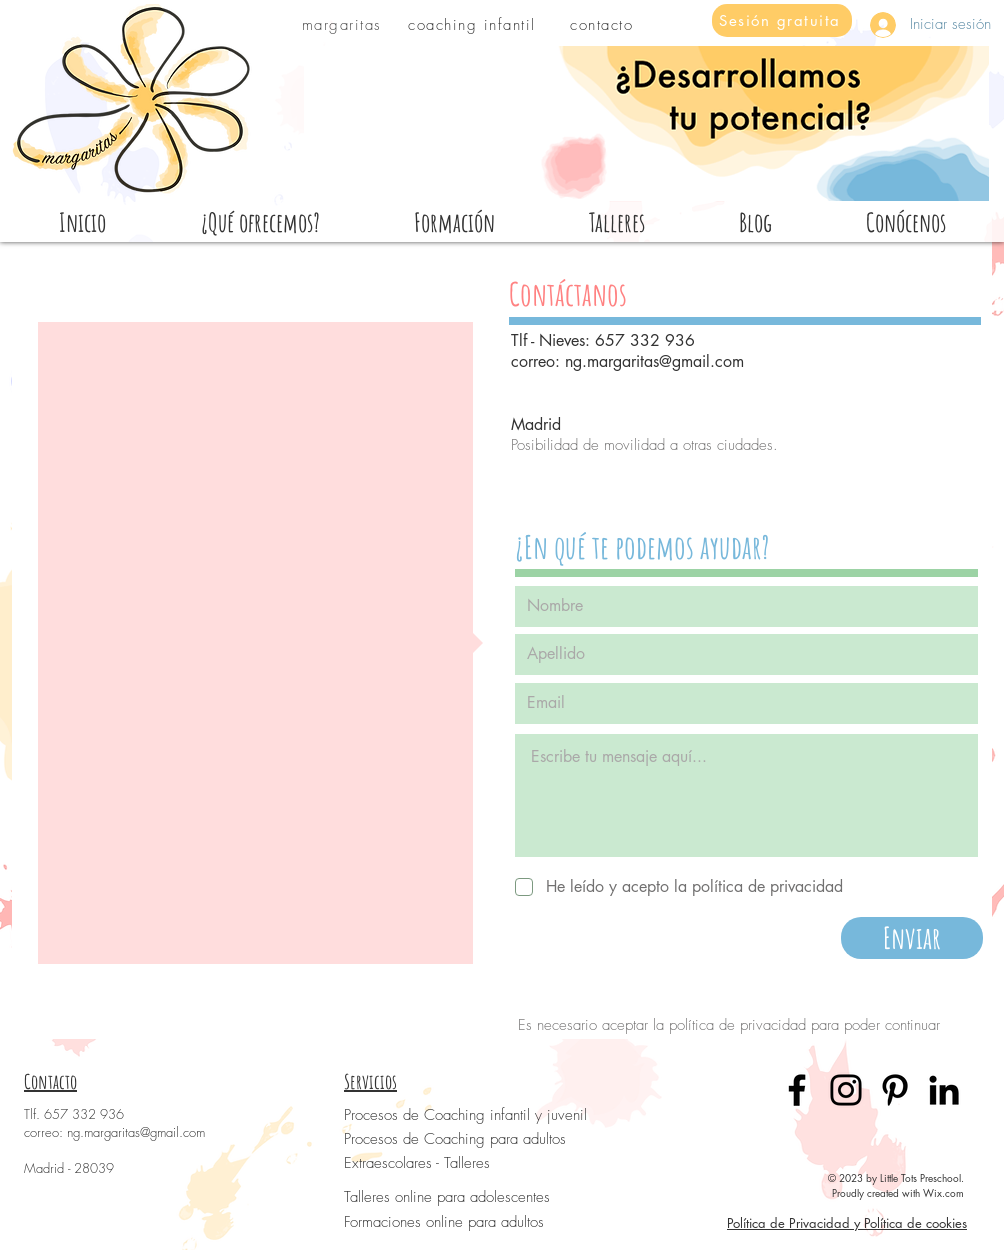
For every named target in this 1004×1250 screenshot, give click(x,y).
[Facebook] (797, 1090)
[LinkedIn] (944, 1090)
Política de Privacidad (788, 1223)
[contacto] (603, 24)
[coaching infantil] (474, 24)
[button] (905, 222)
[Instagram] (846, 1090)
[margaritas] (343, 24)
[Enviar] (912, 938)
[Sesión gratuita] (782, 20)
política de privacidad (737, 1025)
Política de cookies (915, 1223)
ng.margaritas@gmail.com (654, 361)
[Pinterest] (895, 1090)
